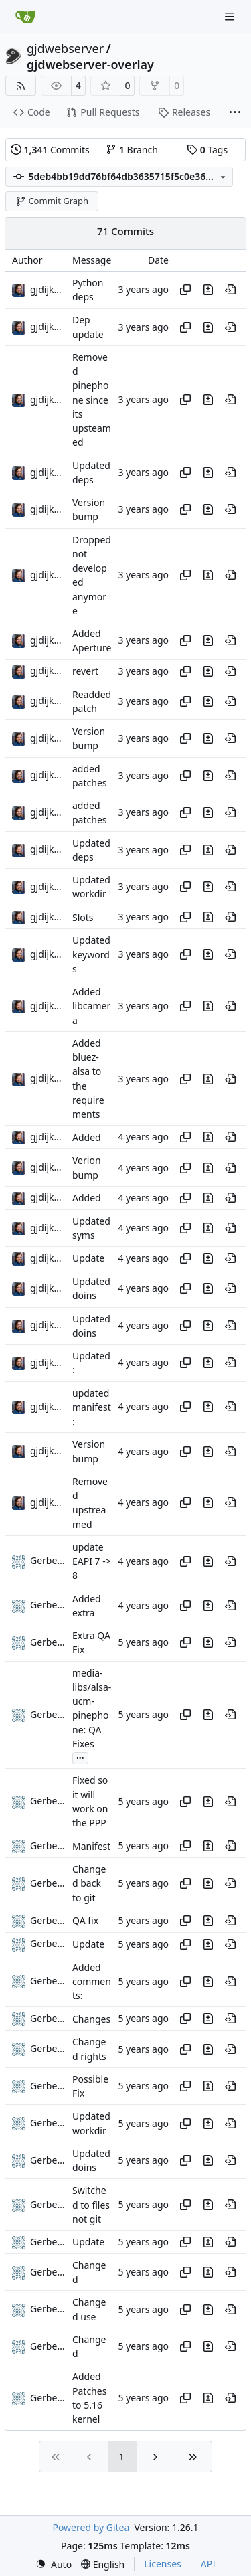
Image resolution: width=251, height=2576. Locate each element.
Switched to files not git (91, 2205)
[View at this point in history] (230, 290)
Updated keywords (91, 955)
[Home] (25, 17)
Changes (91, 2018)
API (208, 2563)
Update (88, 1258)
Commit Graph (51, 201)
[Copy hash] (185, 290)
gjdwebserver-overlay (90, 64)
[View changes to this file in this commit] (208, 290)
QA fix (85, 1920)
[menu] (53, 2564)
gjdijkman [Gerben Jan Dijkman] (52, 289)
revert (85, 671)
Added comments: (91, 1981)
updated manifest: (91, 1407)
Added (86, 1137)
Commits (50, 149)
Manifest (91, 1846)
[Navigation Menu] (231, 16)
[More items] (235, 113)
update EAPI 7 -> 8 (91, 1561)
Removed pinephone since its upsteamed (91, 400)
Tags (207, 149)
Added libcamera (91, 1006)
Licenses (162, 2563)
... (80, 1757)
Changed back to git (89, 1883)
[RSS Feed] (20, 86)
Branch (132, 149)
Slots (83, 917)
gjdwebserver (65, 48)
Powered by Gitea (90, 2527)
